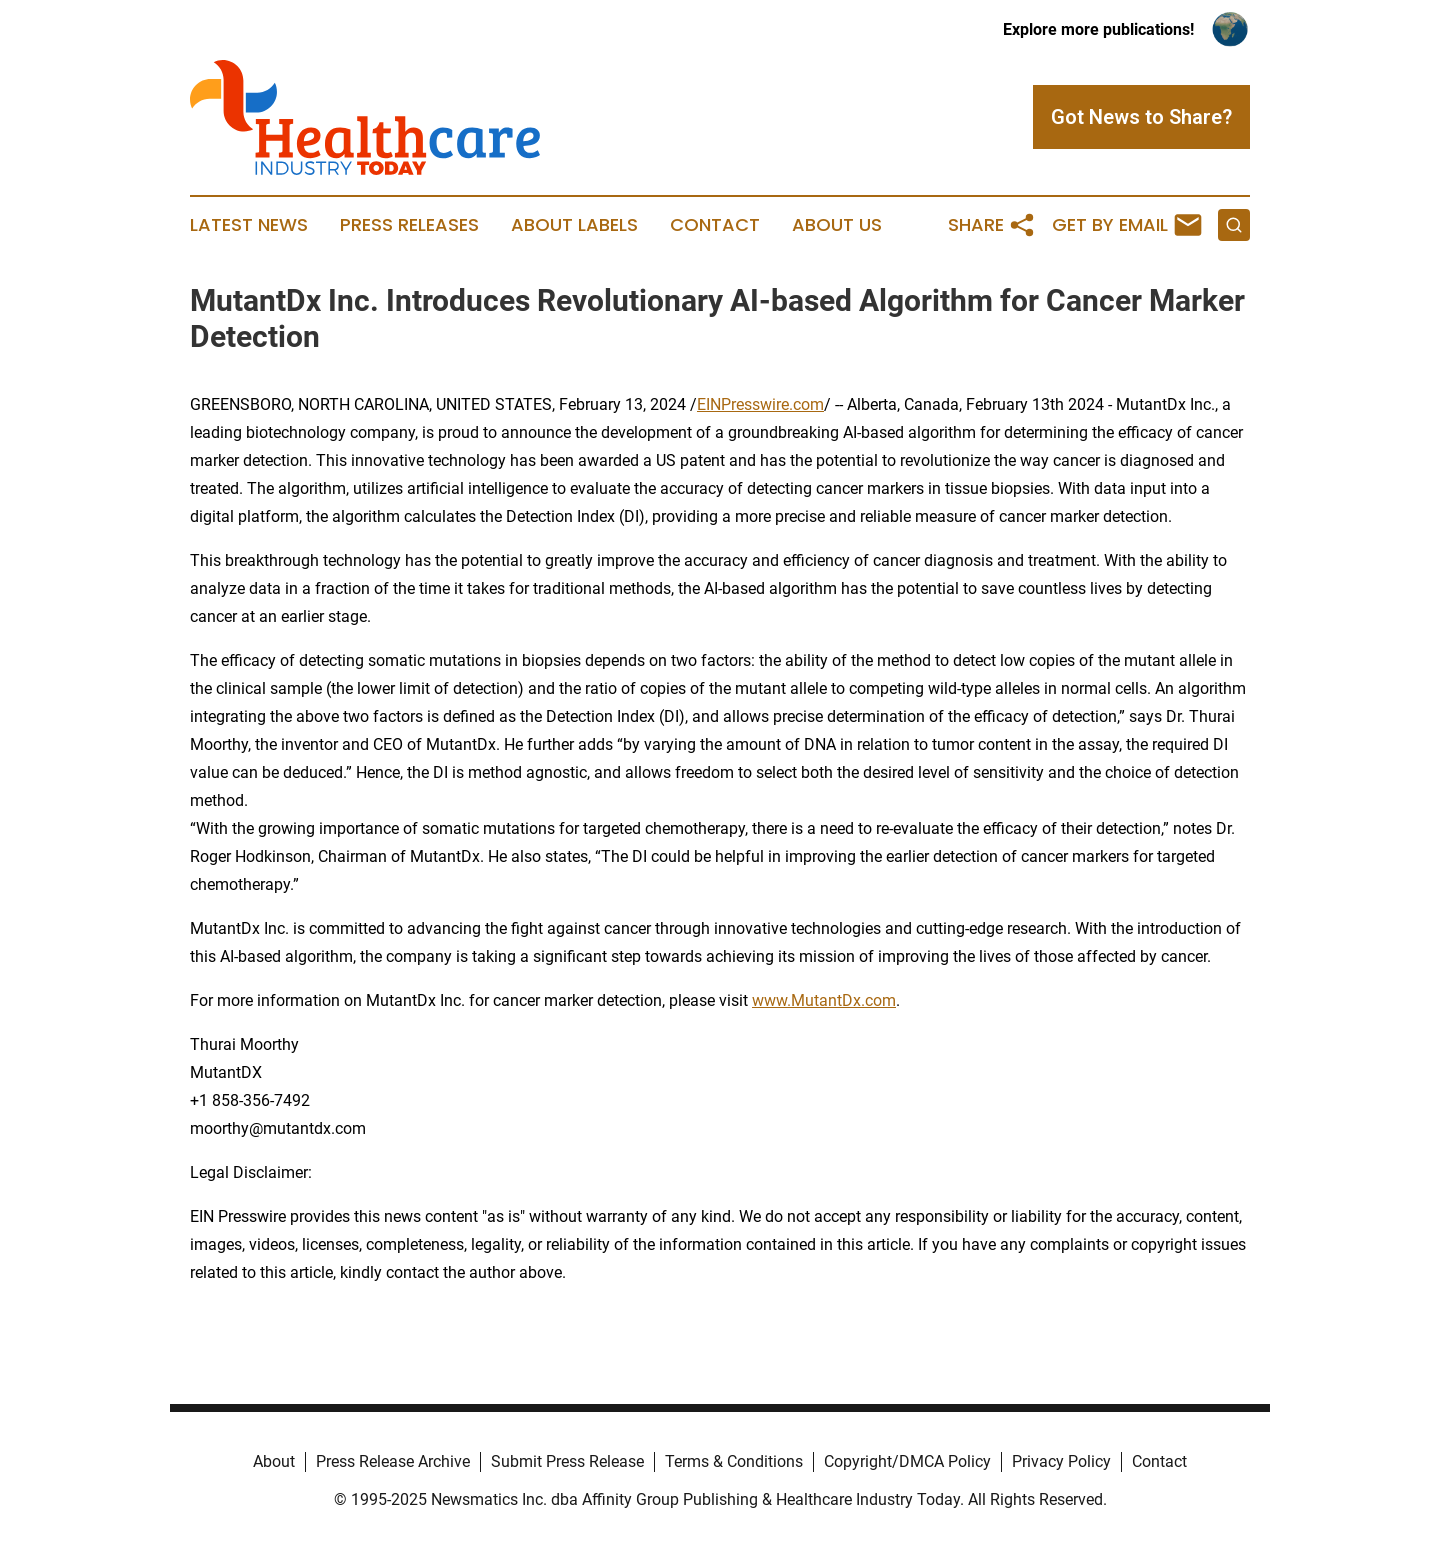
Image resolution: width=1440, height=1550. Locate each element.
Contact (715, 225)
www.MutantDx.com (824, 1000)
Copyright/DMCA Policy (907, 1461)
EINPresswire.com (760, 404)
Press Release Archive (393, 1461)
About (274, 1461)
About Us (837, 225)
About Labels (574, 225)
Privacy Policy (1061, 1461)
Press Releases (409, 225)
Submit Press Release (567, 1461)
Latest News (249, 225)
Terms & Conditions (734, 1461)
